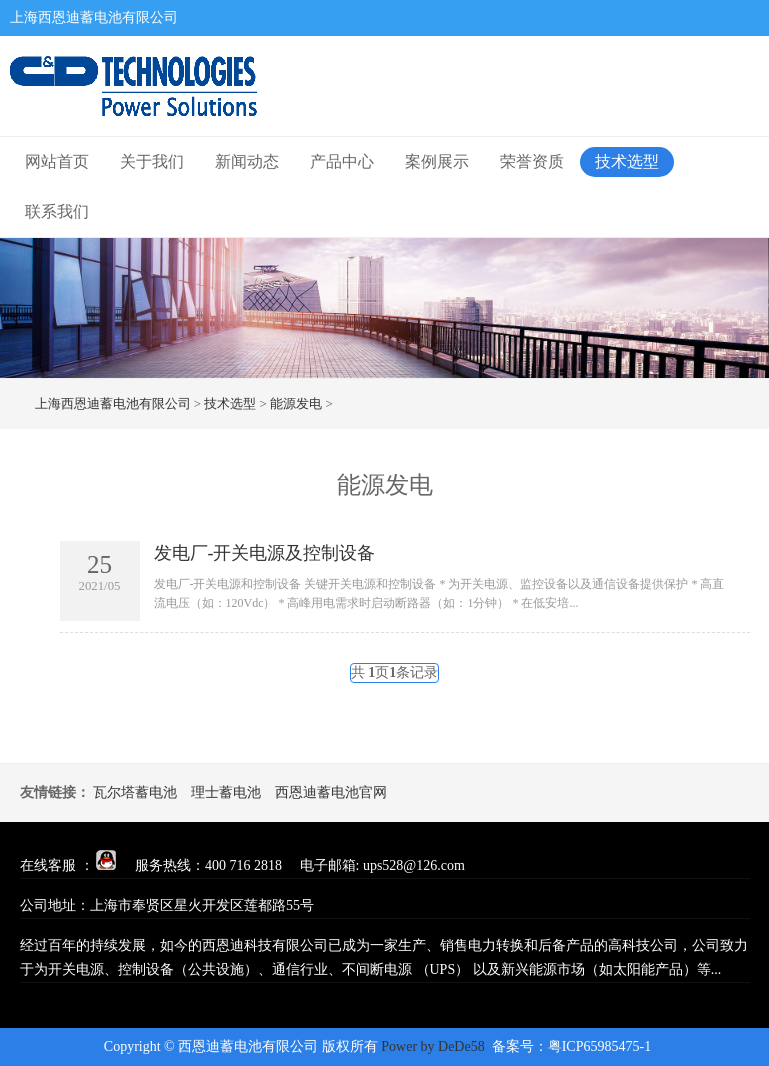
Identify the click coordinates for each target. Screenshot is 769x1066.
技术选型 (627, 161)
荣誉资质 (532, 161)
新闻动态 (247, 161)
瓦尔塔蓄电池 (135, 792)
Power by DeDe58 (432, 1046)
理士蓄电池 (226, 792)
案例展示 (437, 161)
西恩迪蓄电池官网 (331, 792)
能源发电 (296, 403)
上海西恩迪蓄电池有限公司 (113, 403)
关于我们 (152, 161)
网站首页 (57, 161)
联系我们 (57, 211)
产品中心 (342, 161)
